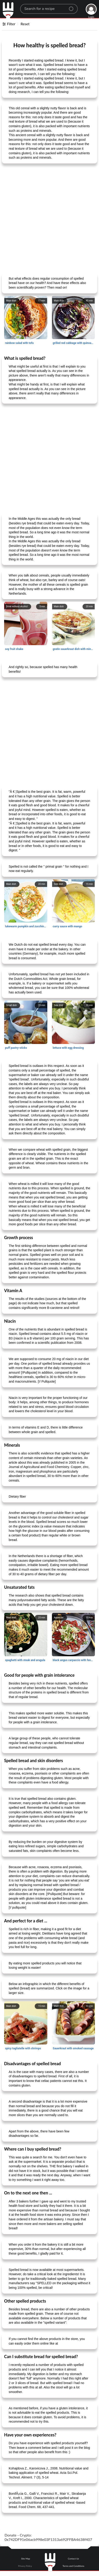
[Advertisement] (49, 218)
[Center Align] (72, 6)
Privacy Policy (25, 2566)
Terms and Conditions (73, 2566)
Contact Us (73, 2558)
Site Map (25, 2558)
